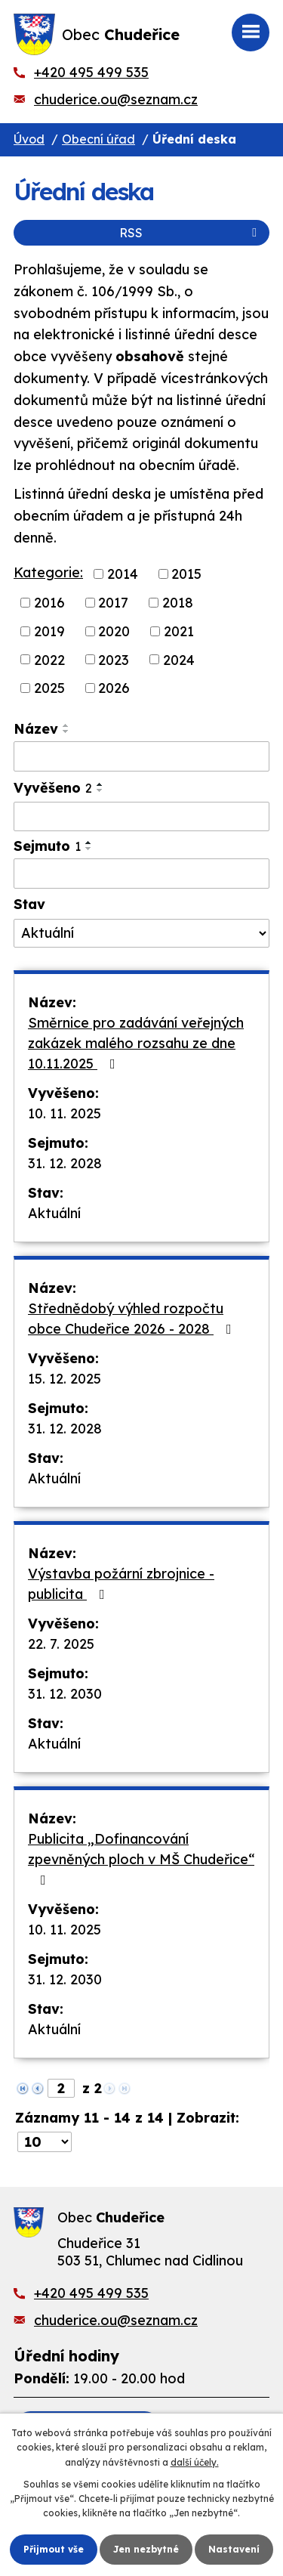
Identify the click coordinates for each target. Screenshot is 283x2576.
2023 (113, 659)
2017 (113, 602)
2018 (177, 602)
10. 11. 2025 (64, 1113)
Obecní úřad (98, 139)
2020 (114, 631)
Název (36, 729)
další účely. (195, 2462)
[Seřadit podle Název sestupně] (66, 731)
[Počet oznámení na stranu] (44, 2142)
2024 (179, 659)
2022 (49, 659)
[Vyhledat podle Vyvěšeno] (141, 817)
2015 (186, 574)
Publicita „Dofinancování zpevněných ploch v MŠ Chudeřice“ (141, 1858)
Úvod (29, 139)
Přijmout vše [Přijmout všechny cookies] (53, 2549)
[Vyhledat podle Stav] (141, 933)
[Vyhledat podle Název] (141, 756)
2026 (114, 688)
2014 (122, 574)
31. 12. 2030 (65, 1693)
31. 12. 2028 (65, 1163)
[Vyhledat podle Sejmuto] (141, 873)
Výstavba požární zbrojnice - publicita (121, 1584)
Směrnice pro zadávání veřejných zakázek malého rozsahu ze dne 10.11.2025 (136, 1043)
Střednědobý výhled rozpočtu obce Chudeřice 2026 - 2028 (133, 1318)
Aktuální (54, 1213)
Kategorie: (48, 572)
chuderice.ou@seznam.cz (116, 99)
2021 (179, 631)
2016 (49, 602)
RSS (190, 232)
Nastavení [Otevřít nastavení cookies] (234, 2549)
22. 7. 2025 (61, 1644)
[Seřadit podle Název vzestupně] (66, 725)
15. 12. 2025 (64, 1378)
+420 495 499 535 (91, 72)
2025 (49, 688)
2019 (49, 631)
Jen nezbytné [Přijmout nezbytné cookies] (146, 2549)
